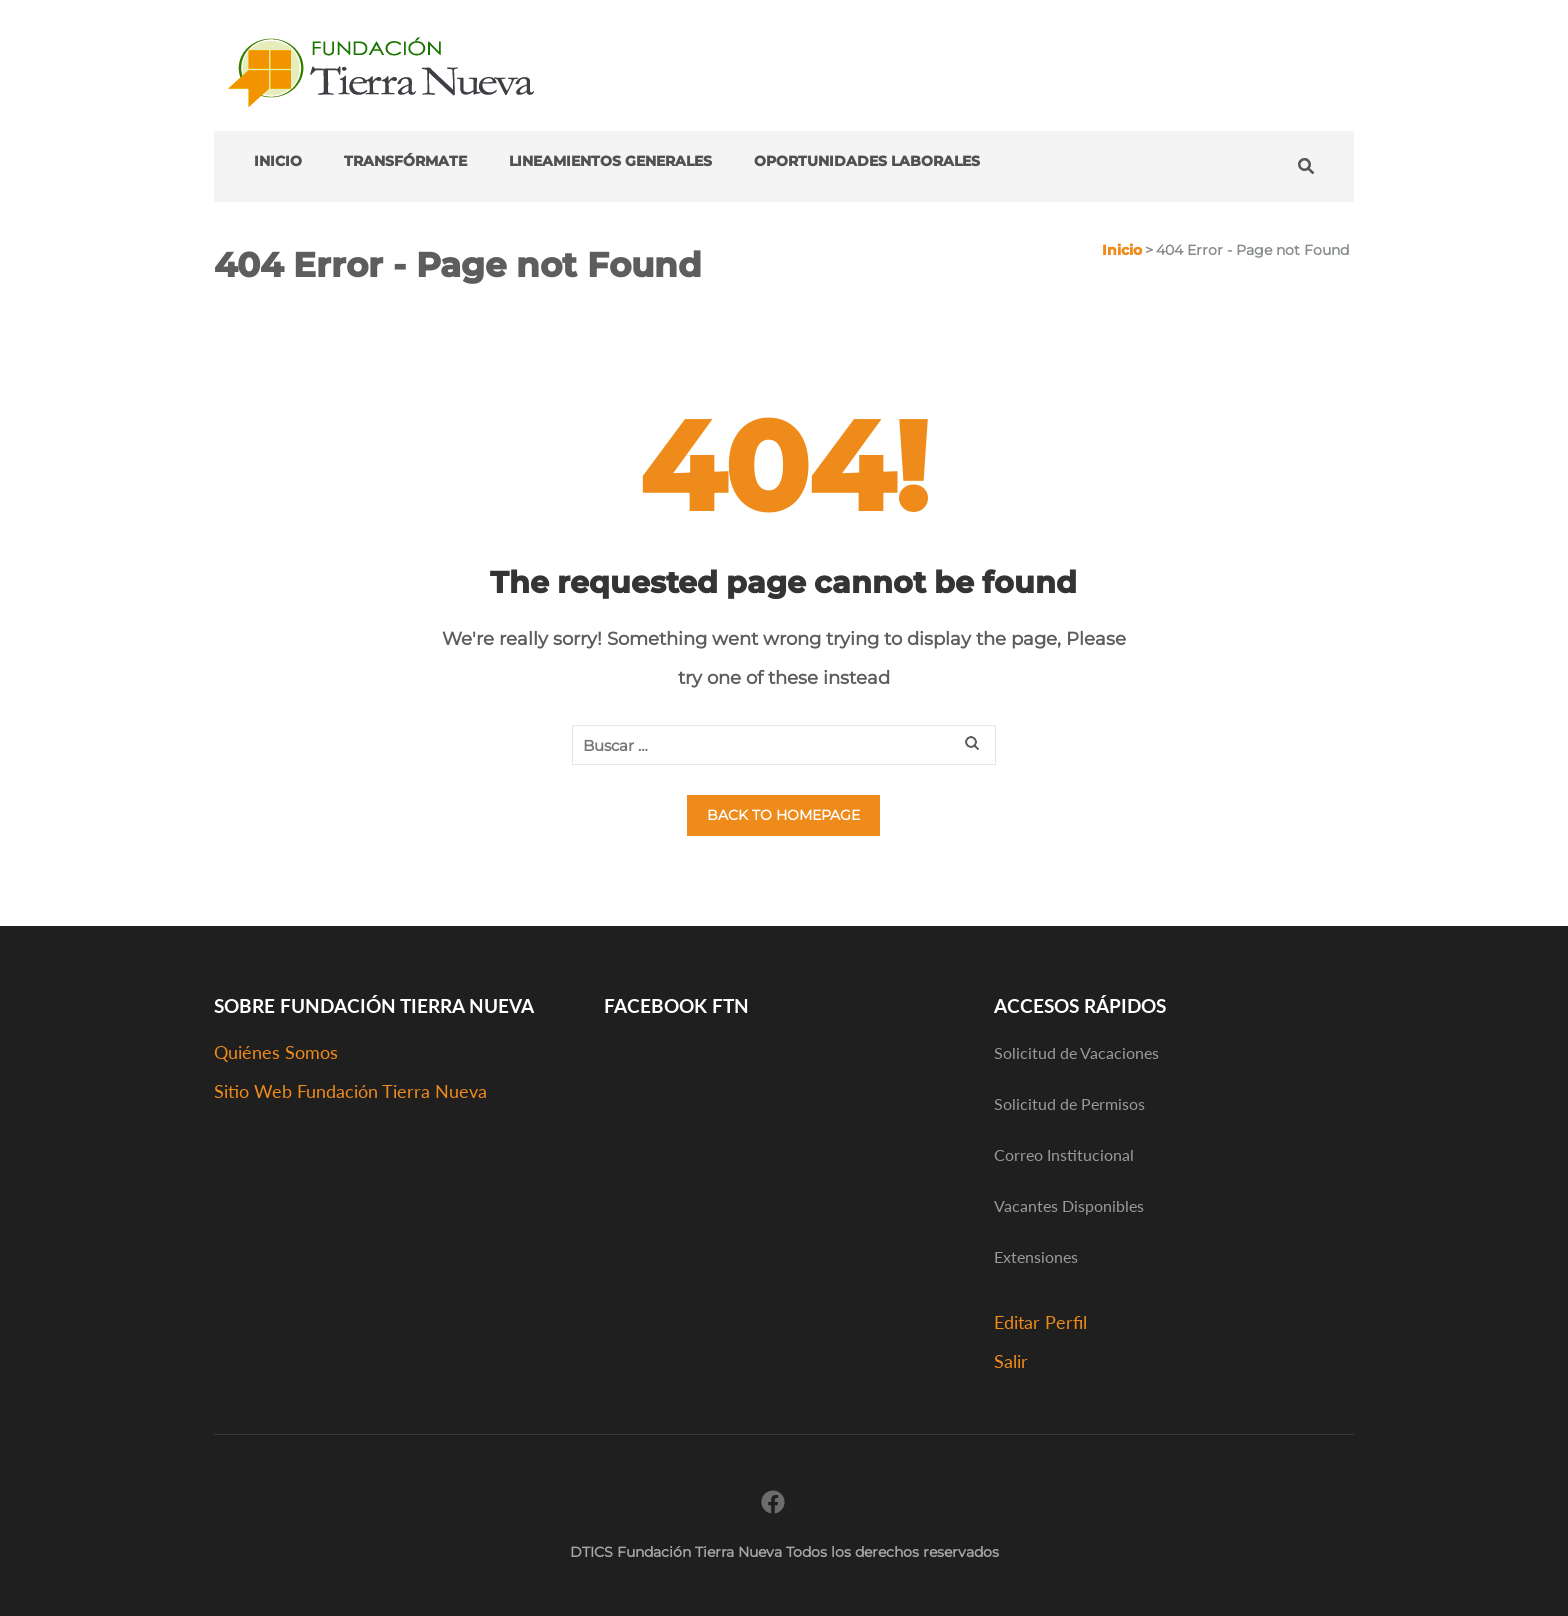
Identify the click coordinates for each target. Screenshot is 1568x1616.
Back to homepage (783, 815)
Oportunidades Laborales (867, 161)
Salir (1011, 1361)
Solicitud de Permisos (1069, 1103)
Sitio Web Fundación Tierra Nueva (350, 1091)
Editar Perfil (1040, 1322)
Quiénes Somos (276, 1052)
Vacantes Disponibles (1069, 1205)
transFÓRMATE (405, 161)
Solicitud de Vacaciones (1076, 1052)
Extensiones (1036, 1256)
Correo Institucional (1064, 1154)
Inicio (278, 161)
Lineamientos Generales (610, 161)
